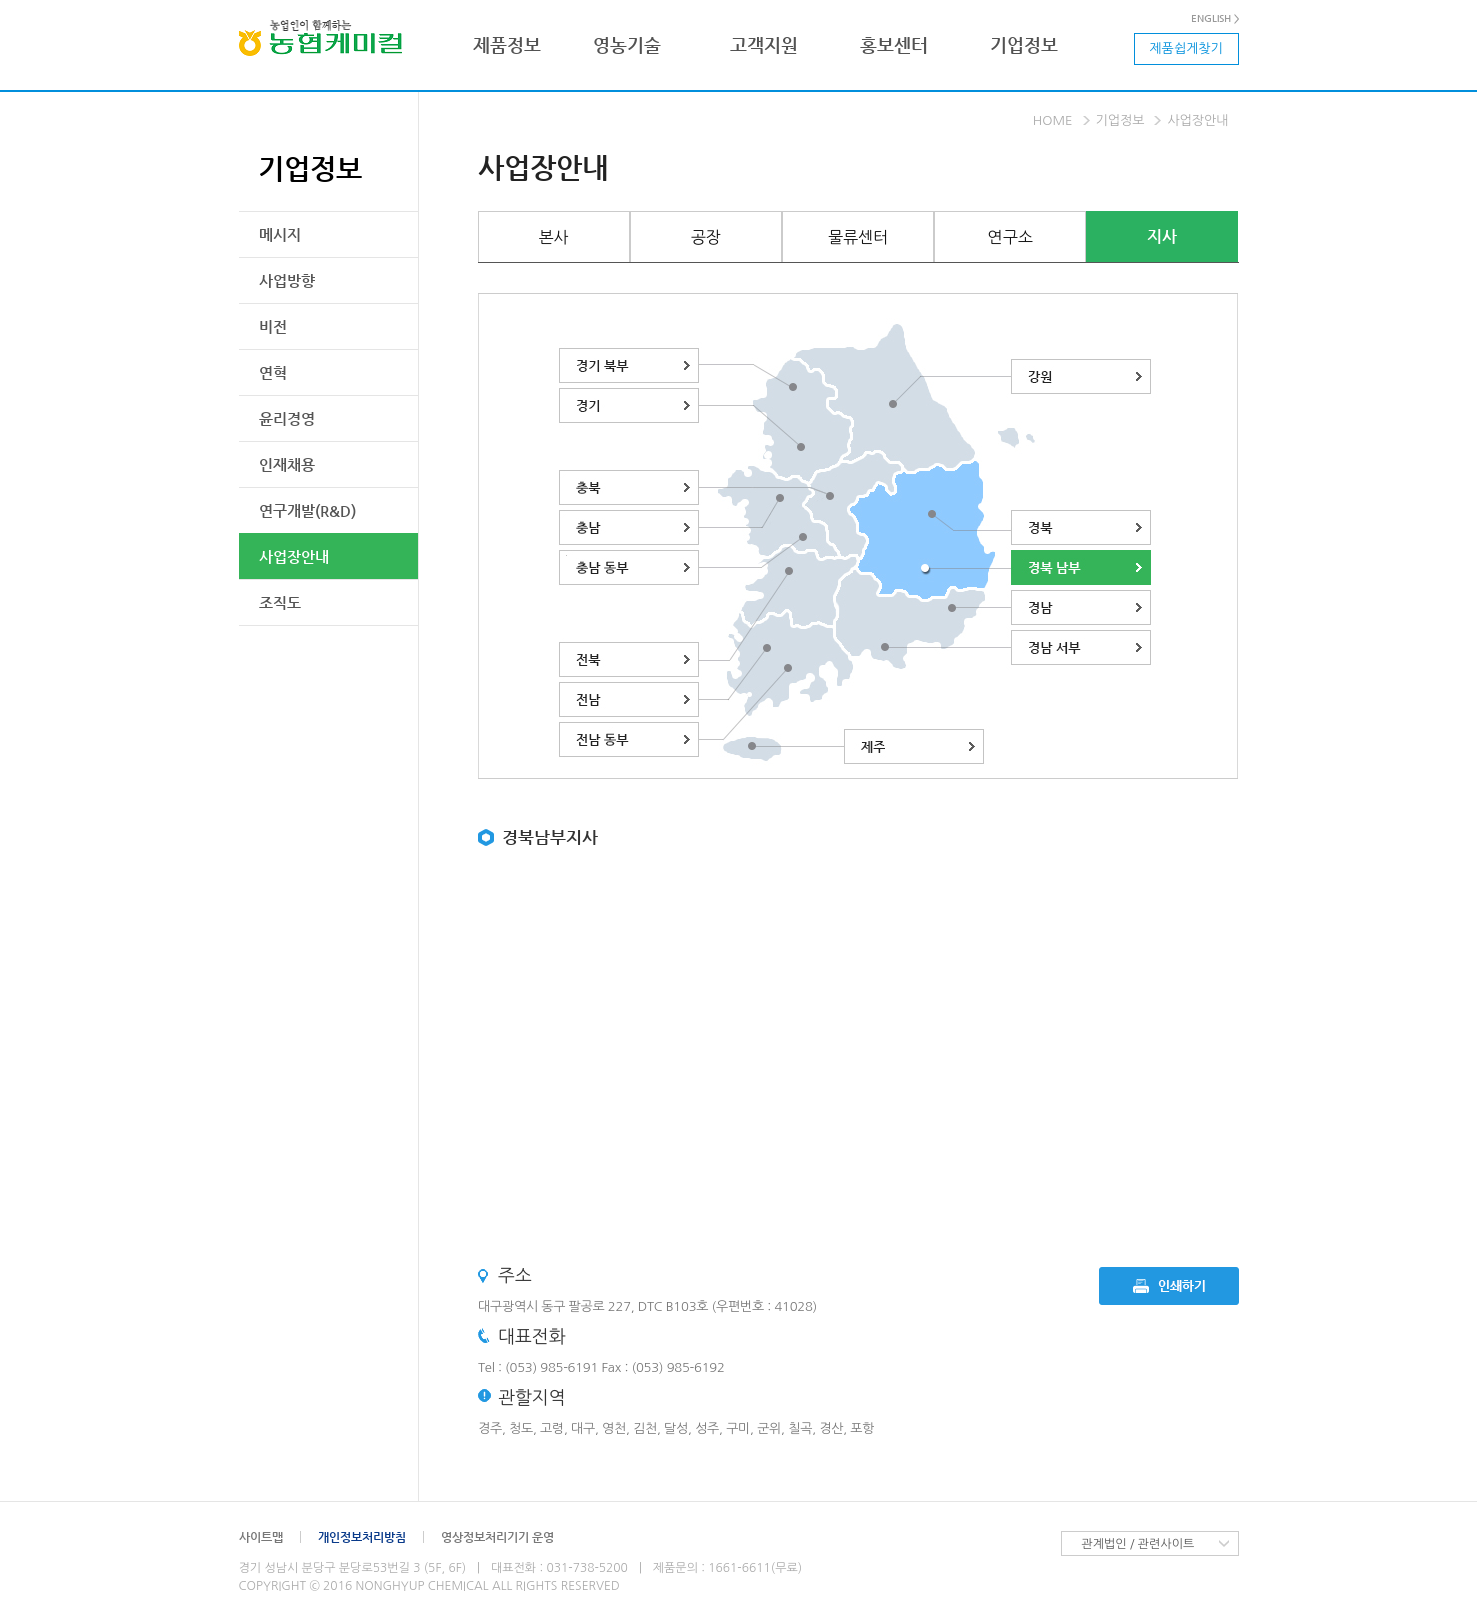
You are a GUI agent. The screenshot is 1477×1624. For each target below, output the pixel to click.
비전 (273, 326)
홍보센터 (894, 45)
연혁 (273, 372)
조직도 (280, 602)
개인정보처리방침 (362, 1537)
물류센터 (858, 237)
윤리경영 (287, 418)
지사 (1162, 236)
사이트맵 (261, 1537)
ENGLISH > (1215, 19)
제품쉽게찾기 (1185, 48)
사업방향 (287, 280)
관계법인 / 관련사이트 (1138, 1544)
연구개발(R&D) (307, 510)
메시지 (280, 234)
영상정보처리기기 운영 (497, 1537)
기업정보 (1024, 45)
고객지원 (764, 45)
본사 (554, 237)
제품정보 (507, 45)
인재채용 (287, 464)
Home (1053, 120)
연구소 (1010, 237)
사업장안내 (294, 556)
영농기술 (627, 45)
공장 (706, 237)
